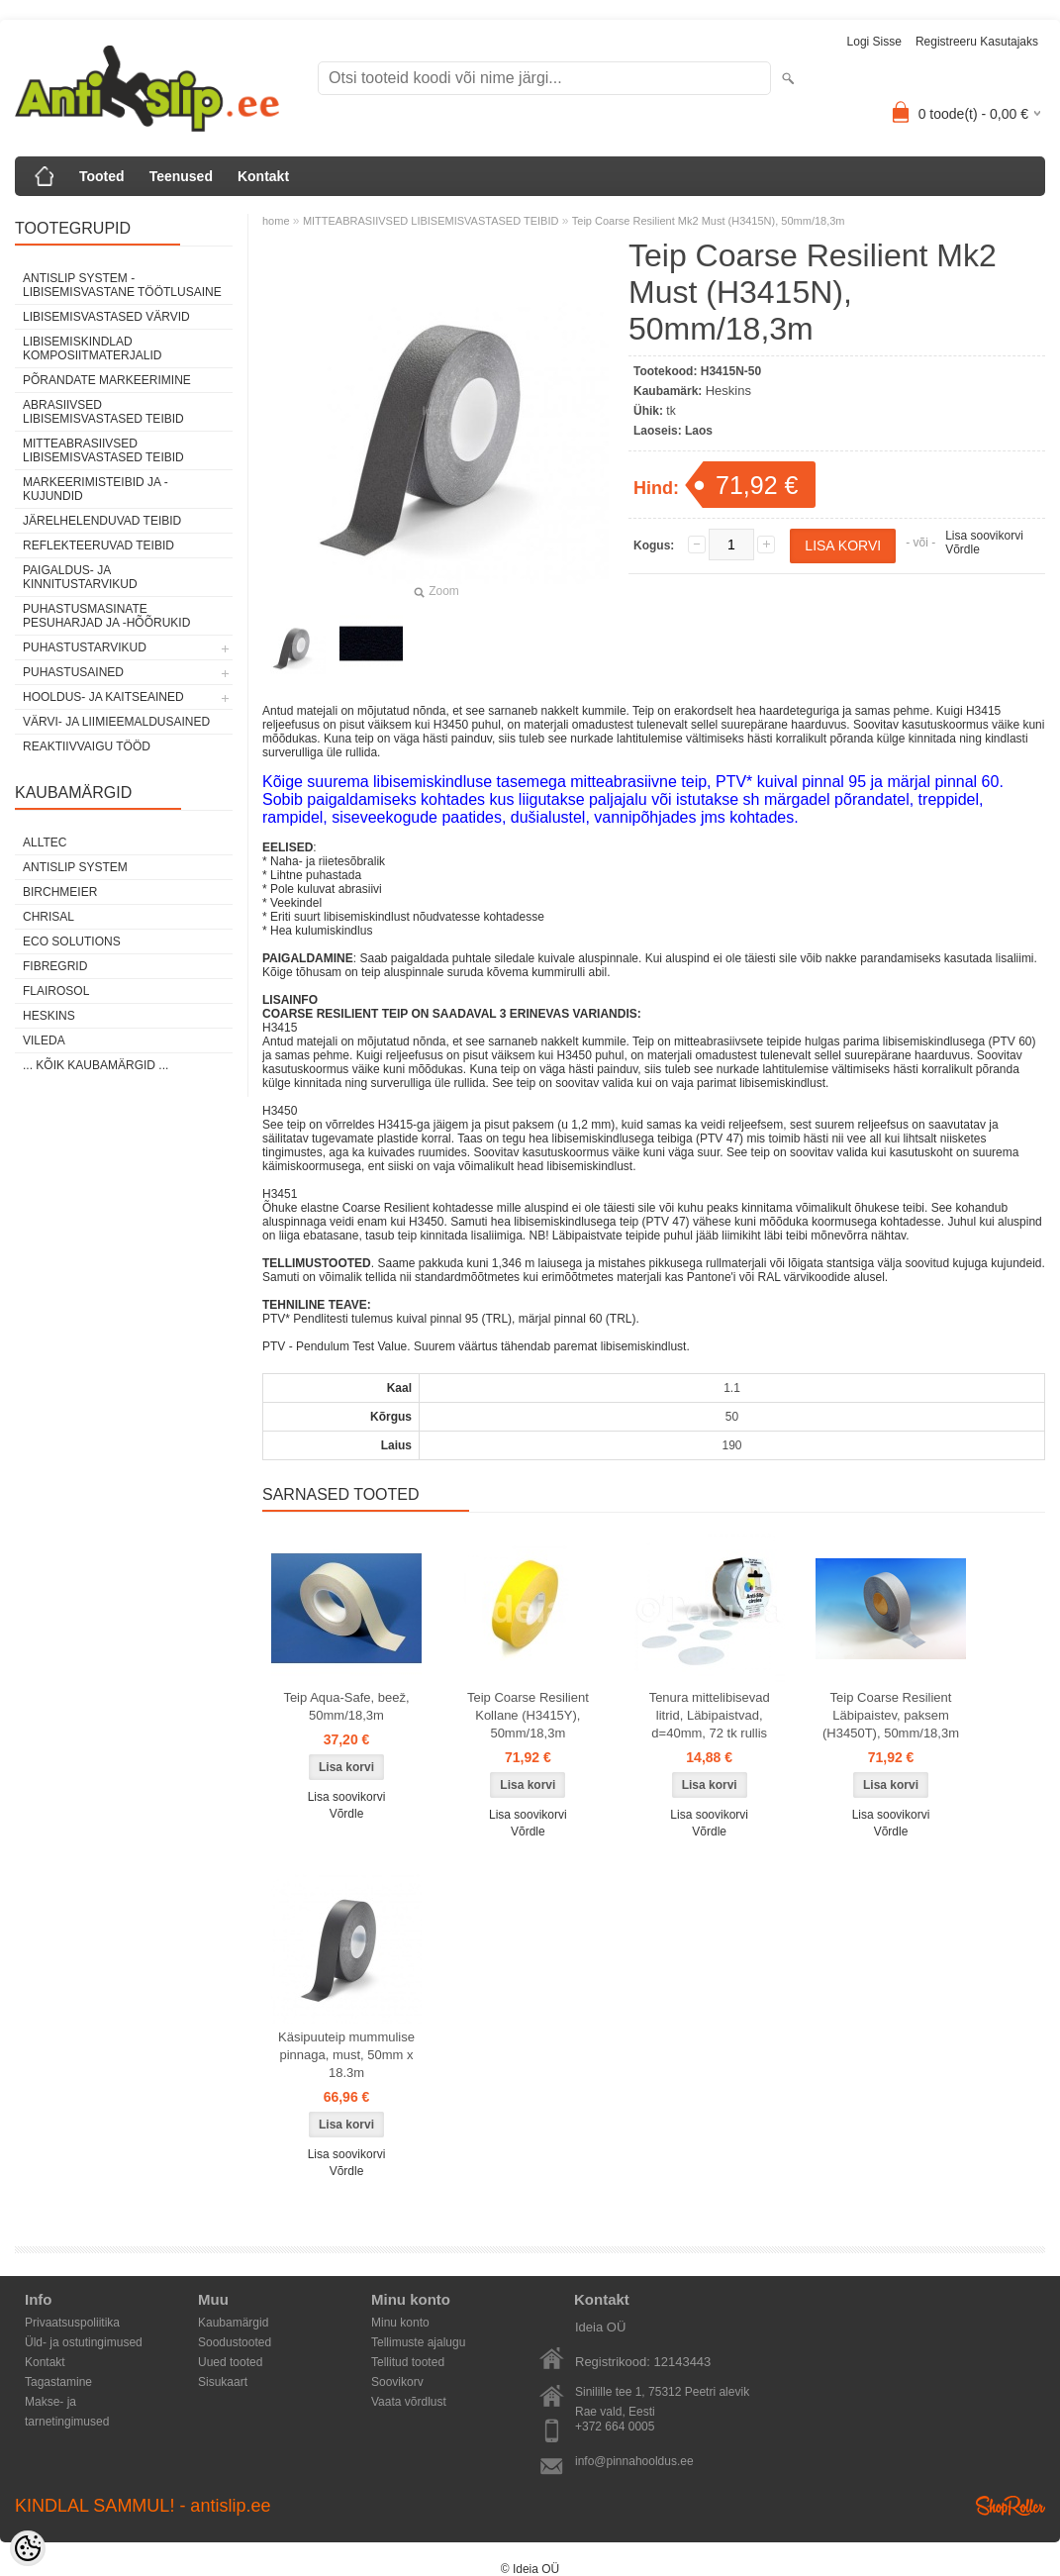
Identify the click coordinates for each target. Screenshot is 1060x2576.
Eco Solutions (72, 941)
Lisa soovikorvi (984, 536)
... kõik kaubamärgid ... (95, 1065)
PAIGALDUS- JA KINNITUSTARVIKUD (80, 577)
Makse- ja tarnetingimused (67, 2403)
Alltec (44, 842)
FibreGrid (55, 966)
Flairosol (56, 991)
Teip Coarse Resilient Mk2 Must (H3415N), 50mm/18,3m (708, 221)
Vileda (44, 1040)
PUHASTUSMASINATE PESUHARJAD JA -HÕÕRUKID (106, 616)
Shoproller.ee (1010, 2506)
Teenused (181, 176)
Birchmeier (60, 892)
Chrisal (48, 917)
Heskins (49, 1016)
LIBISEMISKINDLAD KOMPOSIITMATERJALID (92, 348)
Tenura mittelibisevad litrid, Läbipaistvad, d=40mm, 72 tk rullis (709, 1715)
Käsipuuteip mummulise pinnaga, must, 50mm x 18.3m (346, 2055)
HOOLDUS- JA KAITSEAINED (103, 697)
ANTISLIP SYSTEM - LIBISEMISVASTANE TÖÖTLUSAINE (122, 285)
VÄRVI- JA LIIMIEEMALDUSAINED (116, 722)
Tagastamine (58, 2382)
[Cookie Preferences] (28, 2548)
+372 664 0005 (614, 2426)
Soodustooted (234, 2342)
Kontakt (263, 176)
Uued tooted (230, 2362)
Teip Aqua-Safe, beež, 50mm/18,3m (346, 1706)
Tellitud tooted (407, 2362)
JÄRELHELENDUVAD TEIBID (102, 521)
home (276, 221)
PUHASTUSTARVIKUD (84, 647)
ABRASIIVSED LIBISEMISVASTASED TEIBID (103, 412)
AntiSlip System (75, 867)
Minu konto (400, 2322)
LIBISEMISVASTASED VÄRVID (106, 317)
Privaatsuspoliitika (72, 2322)
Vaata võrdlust (408, 2402)
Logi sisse (874, 42)
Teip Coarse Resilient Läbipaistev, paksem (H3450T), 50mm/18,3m (890, 1715)
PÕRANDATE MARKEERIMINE (107, 380)
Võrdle (962, 549)
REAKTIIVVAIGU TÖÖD (86, 746)
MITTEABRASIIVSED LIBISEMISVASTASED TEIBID (103, 450)
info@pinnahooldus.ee (634, 2461)
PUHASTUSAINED (73, 672)
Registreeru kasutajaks (976, 42)
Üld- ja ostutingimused (84, 2342)
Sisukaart (222, 2382)
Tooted (102, 176)
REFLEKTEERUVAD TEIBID (98, 545)
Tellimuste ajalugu (418, 2342)
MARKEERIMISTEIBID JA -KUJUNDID (95, 489)
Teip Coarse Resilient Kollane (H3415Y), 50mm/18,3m (528, 1715)
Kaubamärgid (233, 2322)
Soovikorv (397, 2382)
